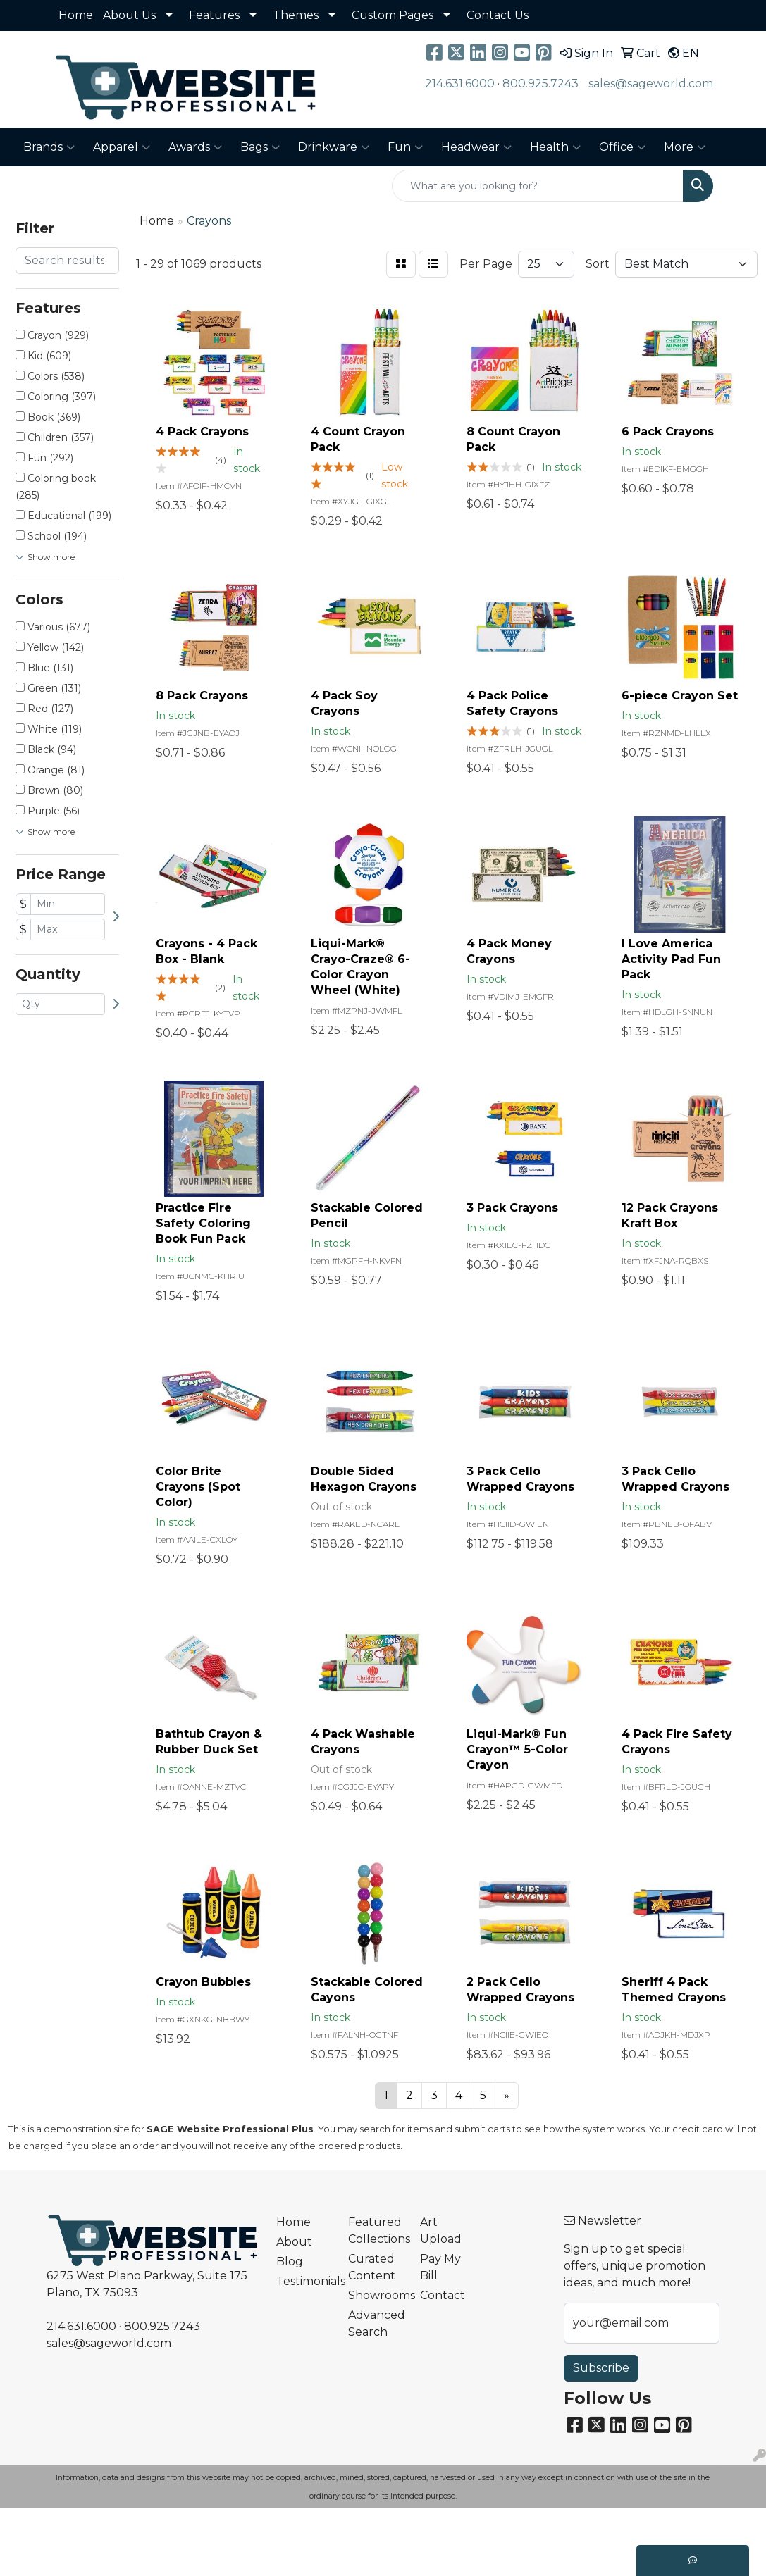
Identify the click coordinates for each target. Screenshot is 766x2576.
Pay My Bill (440, 2267)
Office (622, 147)
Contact (442, 2295)
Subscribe (601, 2368)
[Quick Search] (538, 186)
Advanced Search (375, 2323)
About (294, 2241)
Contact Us (498, 15)
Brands (49, 147)
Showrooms (375, 2295)
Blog (289, 2261)
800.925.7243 (540, 83)
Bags (260, 147)
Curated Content (371, 2267)
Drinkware (333, 147)
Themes (296, 15)
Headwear (476, 147)
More (684, 147)
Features (214, 15)
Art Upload (441, 2230)
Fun (405, 147)
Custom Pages (392, 15)
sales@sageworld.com (650, 83)
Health (555, 147)
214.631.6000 (460, 83)
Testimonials (303, 2281)
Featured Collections (375, 2230)
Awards (195, 147)
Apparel (121, 147)
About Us (129, 15)
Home (75, 15)
